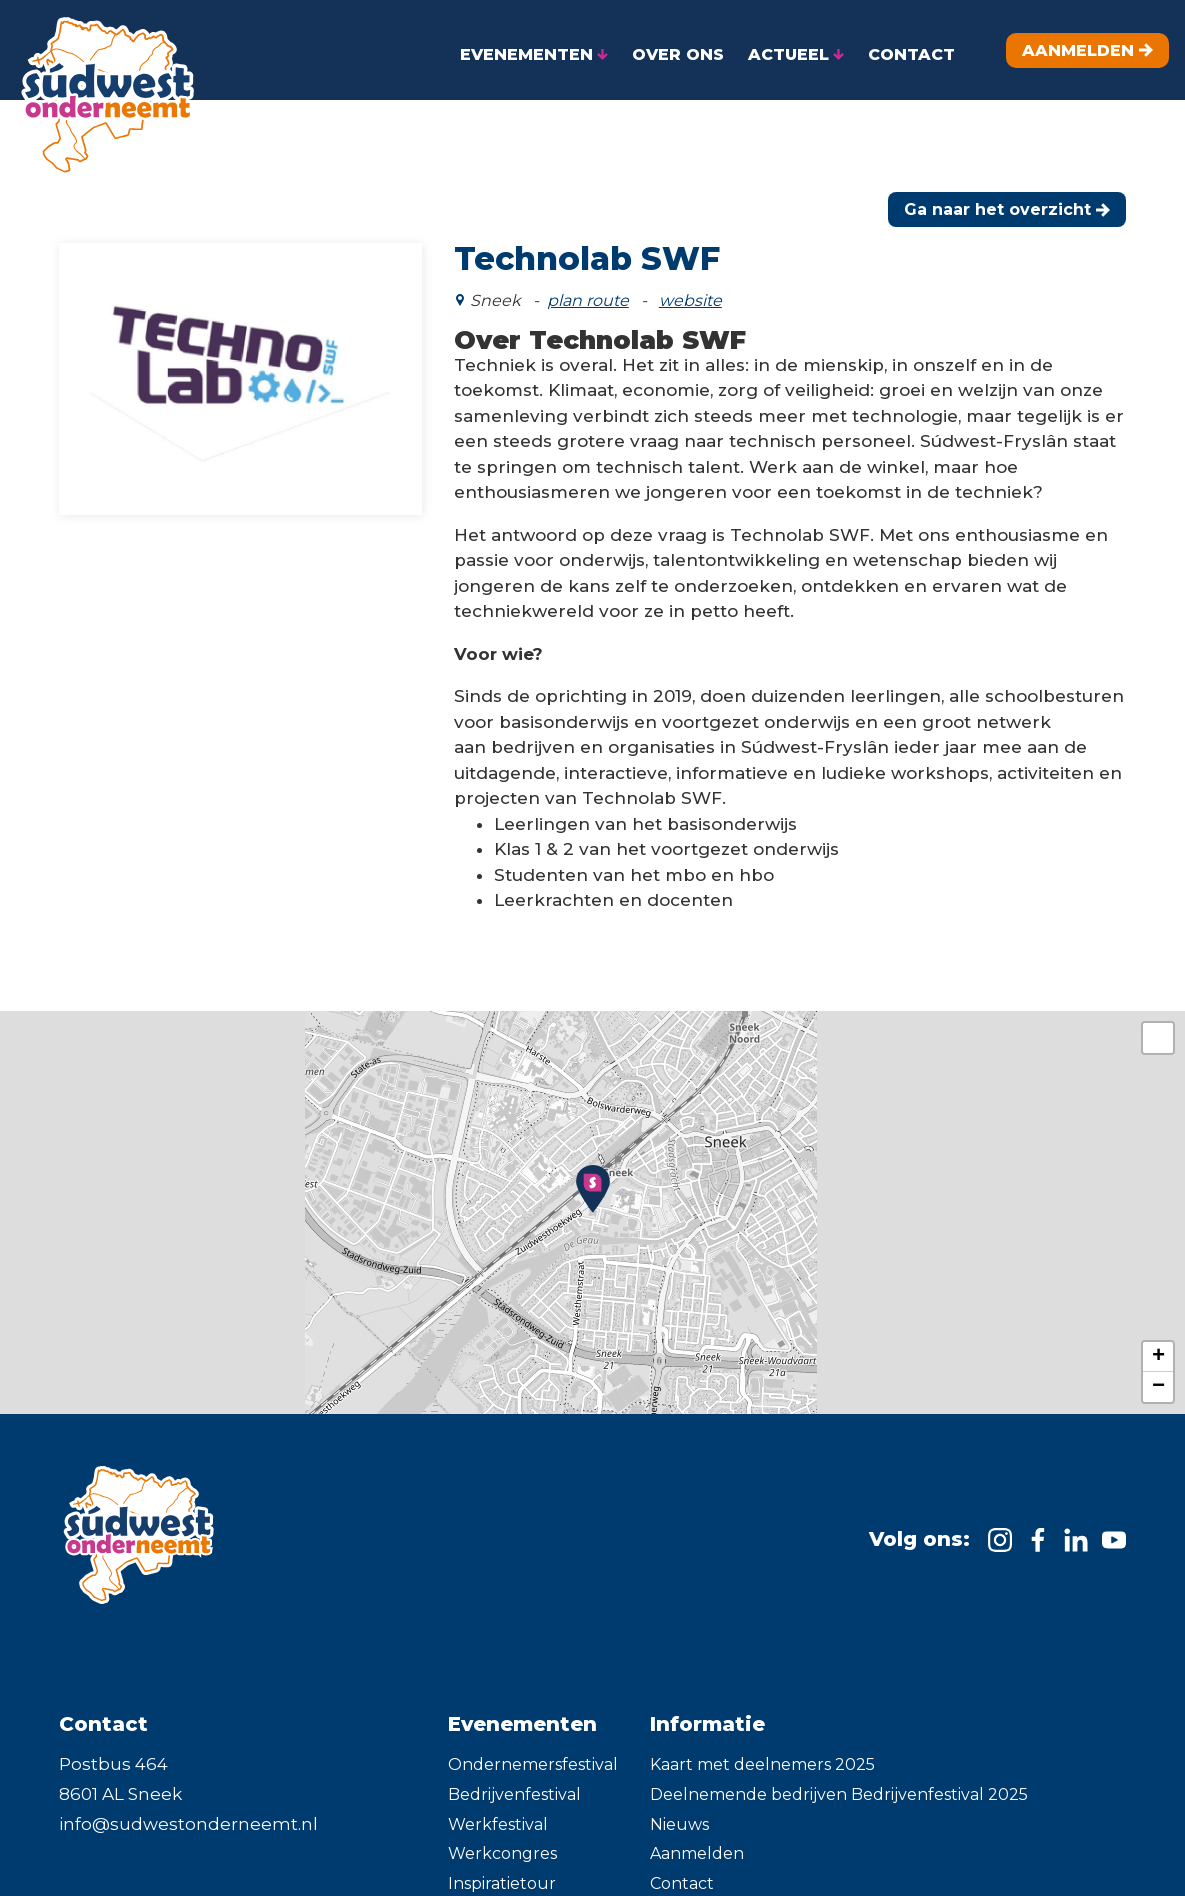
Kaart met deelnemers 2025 (762, 1752)
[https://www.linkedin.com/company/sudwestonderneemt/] (1076, 1528)
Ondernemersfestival (533, 1752)
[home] (100, 88)
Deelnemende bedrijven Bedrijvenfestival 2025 (839, 1782)
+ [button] (1158, 1345)
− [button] (1158, 1375)
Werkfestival (498, 1812)
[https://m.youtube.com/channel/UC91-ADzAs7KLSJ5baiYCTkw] (1114, 1528)
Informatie (707, 1712)
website (690, 288)
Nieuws (679, 1812)
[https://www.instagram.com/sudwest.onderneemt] (1000, 1528)
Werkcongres (502, 1841)
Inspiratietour (502, 1871)
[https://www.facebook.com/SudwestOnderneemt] (1038, 1528)
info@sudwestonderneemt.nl (188, 1812)
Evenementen (522, 1712)
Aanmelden (697, 1841)
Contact (682, 1871)
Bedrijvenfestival (514, 1782)
